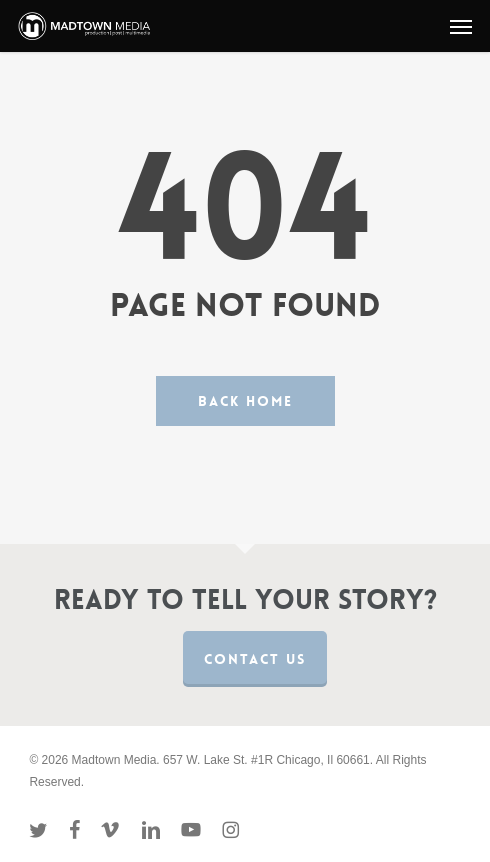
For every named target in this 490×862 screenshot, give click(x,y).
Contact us (255, 659)
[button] (461, 26)
